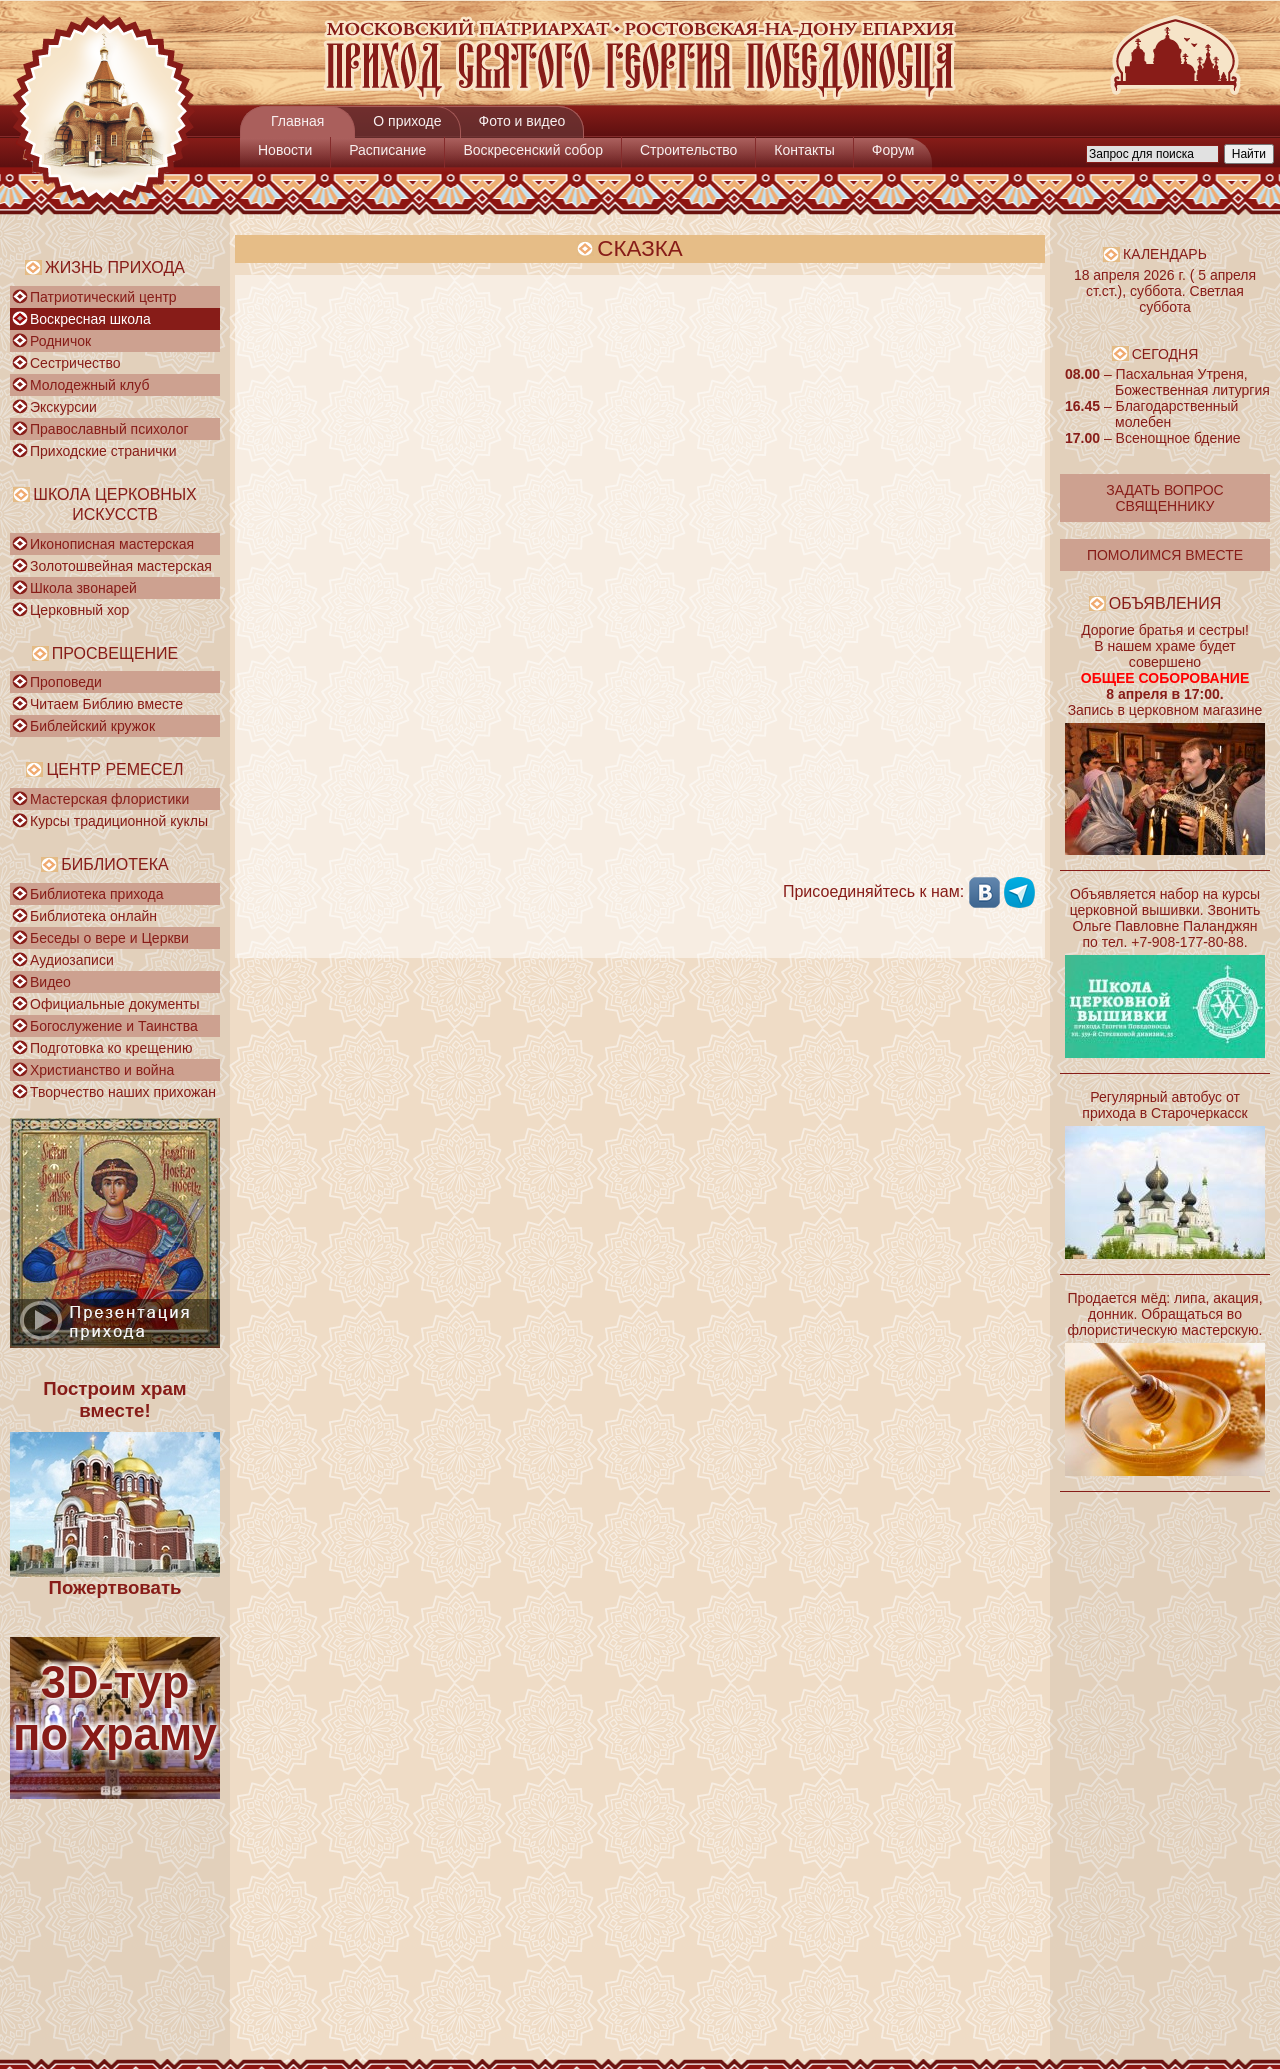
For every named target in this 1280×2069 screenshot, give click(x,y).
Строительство (688, 150)
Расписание (387, 150)
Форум (893, 150)
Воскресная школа (90, 319)
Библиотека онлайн (93, 916)
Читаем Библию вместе (106, 704)
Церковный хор (79, 610)
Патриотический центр (103, 297)
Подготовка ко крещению (111, 1048)
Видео (50, 982)
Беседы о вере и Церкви (109, 938)
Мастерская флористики (109, 799)
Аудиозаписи (72, 960)
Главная (297, 121)
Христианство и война (102, 1070)
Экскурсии (63, 407)
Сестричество (75, 363)
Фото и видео (522, 121)
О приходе (407, 121)
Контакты (804, 150)
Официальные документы (114, 1004)
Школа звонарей (83, 588)
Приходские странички (103, 451)
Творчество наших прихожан (123, 1092)
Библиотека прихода (96, 894)
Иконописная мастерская (112, 544)
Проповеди (66, 682)
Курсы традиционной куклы (119, 821)
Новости (285, 150)
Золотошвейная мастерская (121, 566)
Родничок (60, 341)
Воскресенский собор (533, 150)
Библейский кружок (92, 726)
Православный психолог (109, 429)
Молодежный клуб (89, 385)
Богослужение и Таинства (114, 1026)
